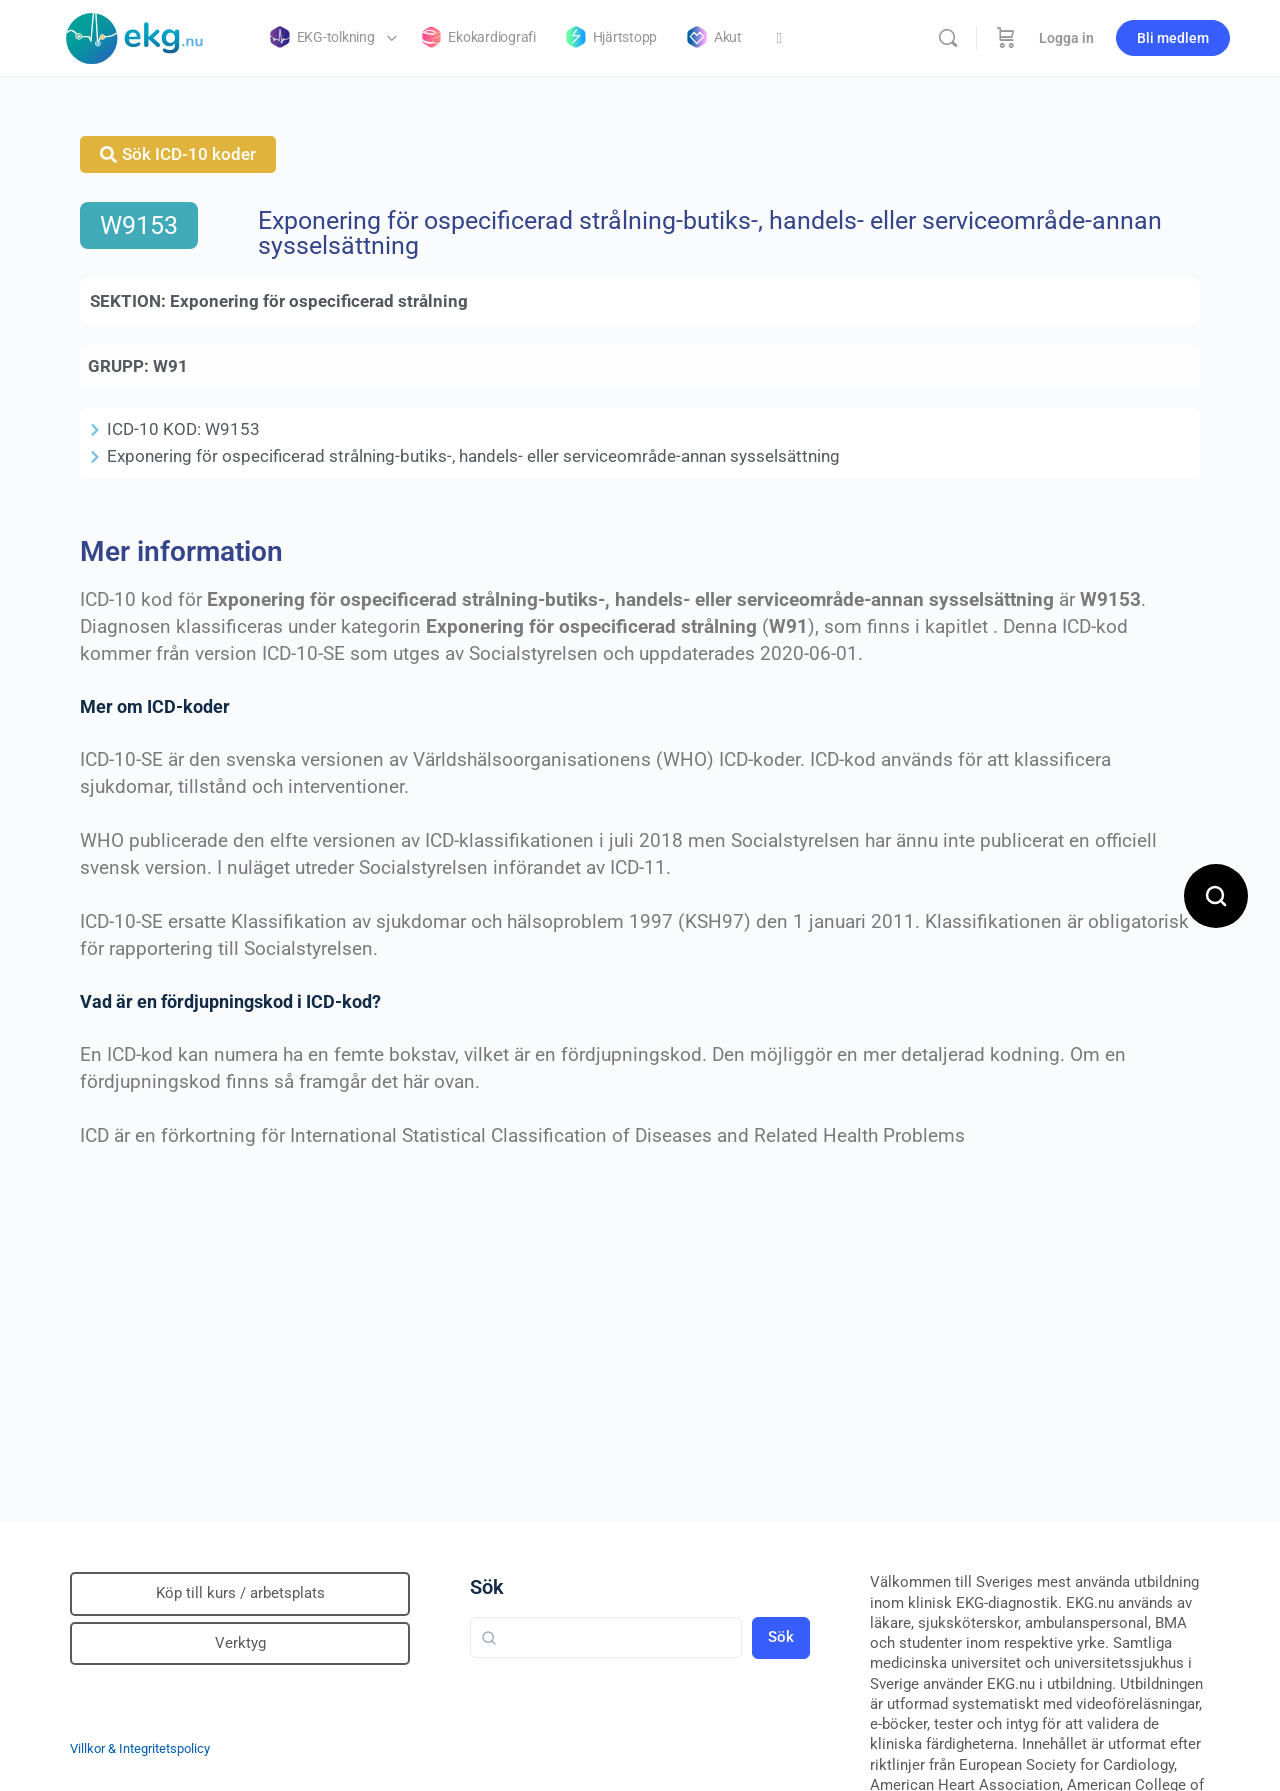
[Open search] (1216, 896)
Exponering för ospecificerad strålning (319, 301)
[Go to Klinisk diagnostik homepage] (135, 36)
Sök (487, 1587)
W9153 (139, 225)
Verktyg (240, 1643)
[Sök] (948, 38)
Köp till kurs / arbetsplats (240, 1593)
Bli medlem (1173, 38)
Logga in (1066, 38)
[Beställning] (1006, 38)
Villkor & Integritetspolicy (140, 1748)
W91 (170, 366)
